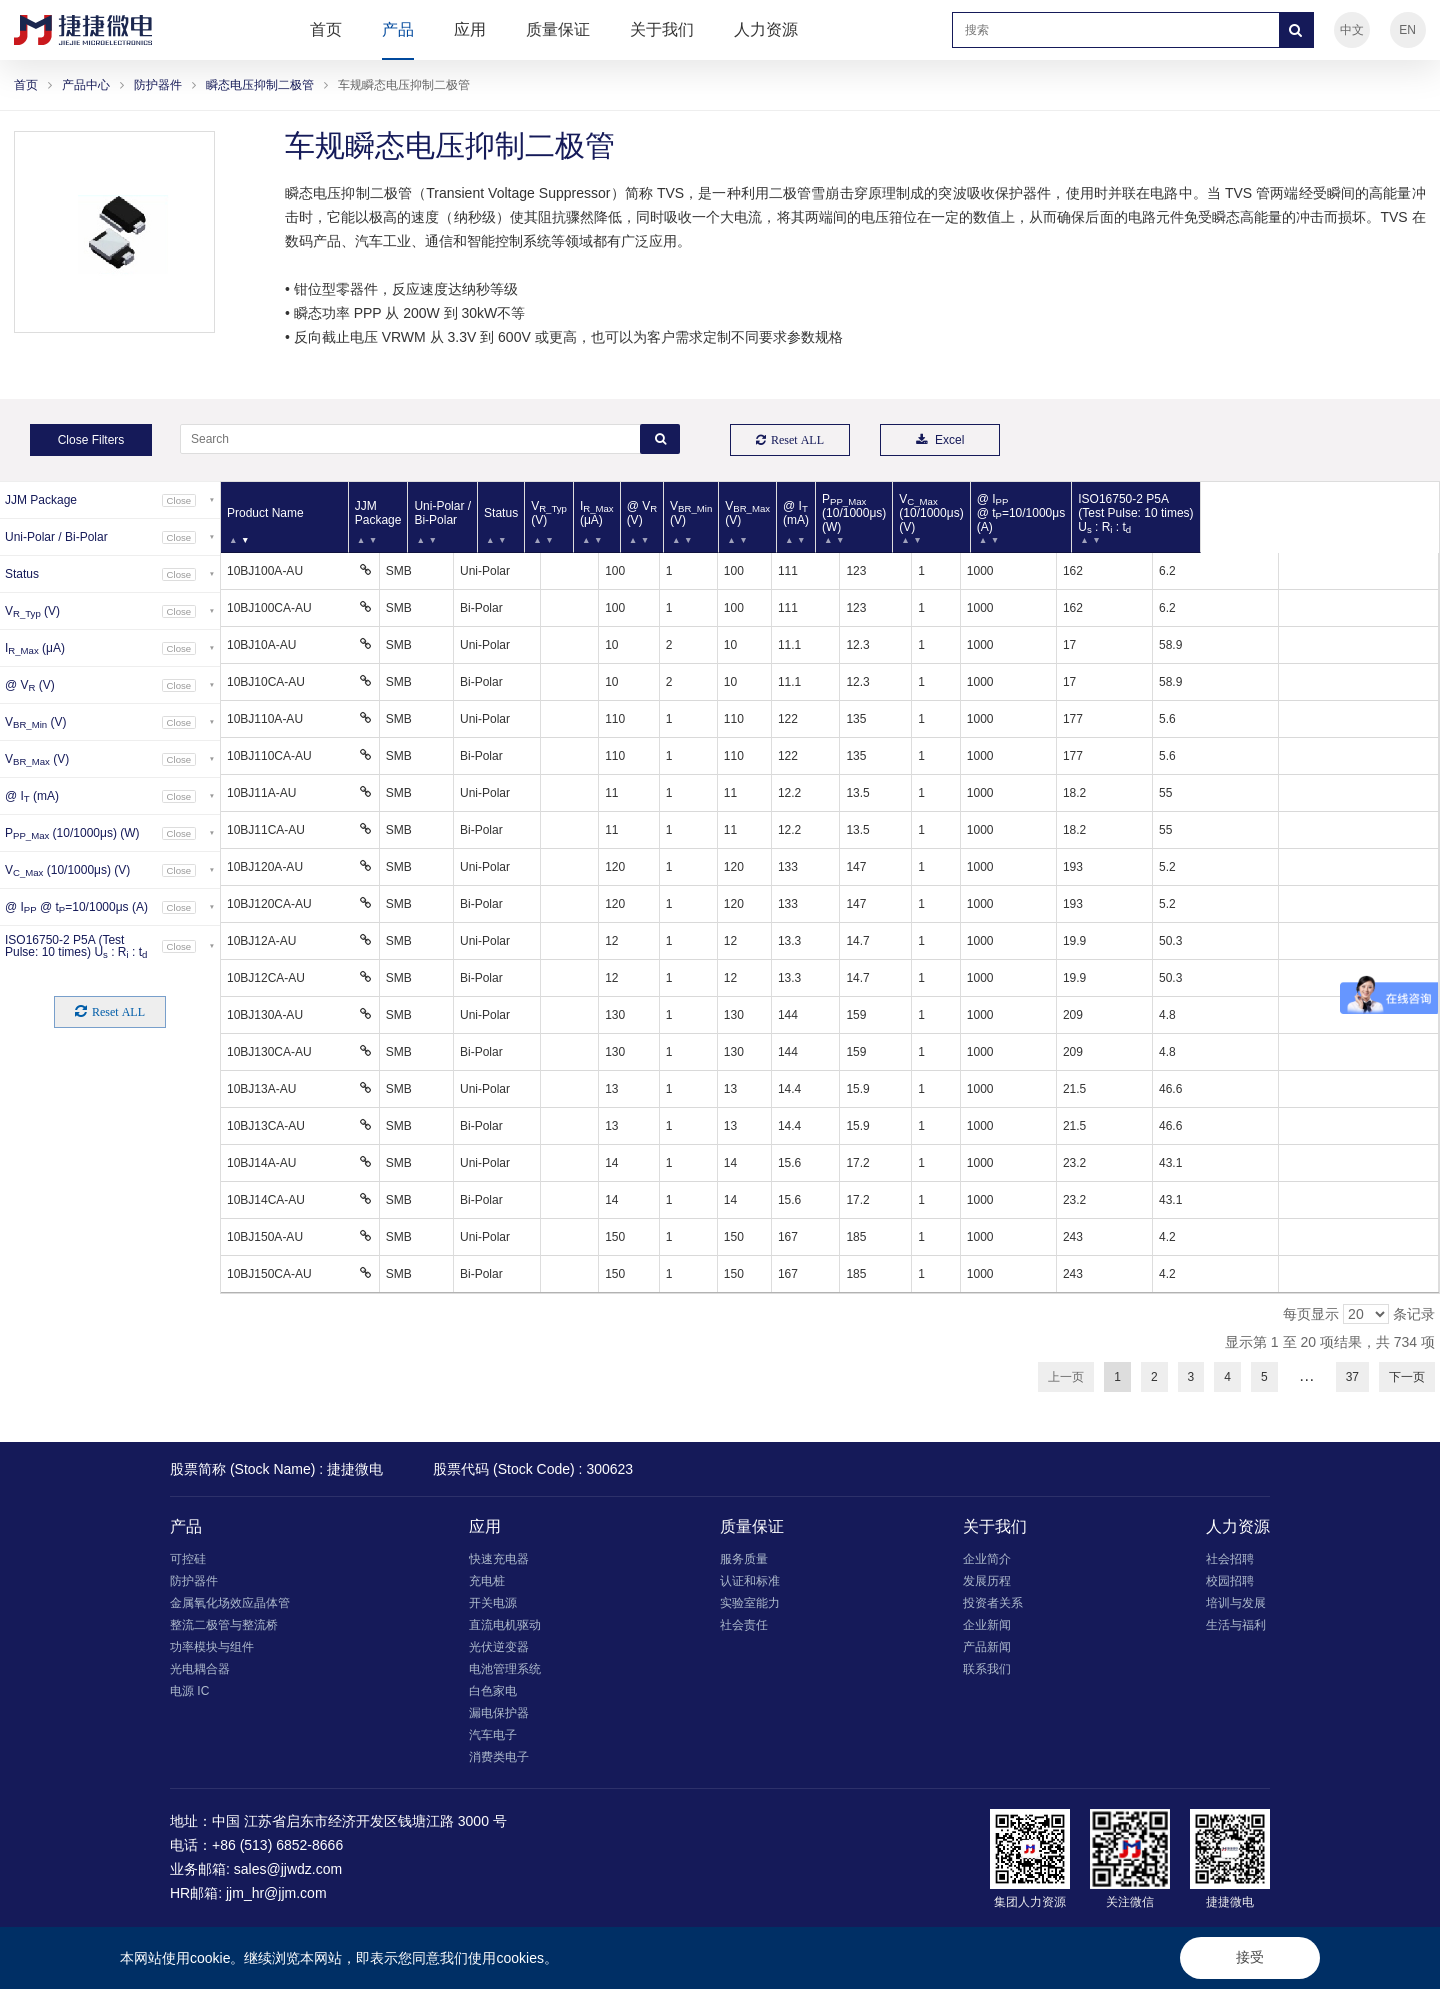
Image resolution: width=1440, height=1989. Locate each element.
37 (1352, 1377)
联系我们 (987, 1669)
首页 (326, 29)
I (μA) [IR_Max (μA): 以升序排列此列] (697, 513)
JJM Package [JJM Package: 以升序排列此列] (407, 513)
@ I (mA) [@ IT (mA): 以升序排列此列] (942, 513)
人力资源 (766, 29)
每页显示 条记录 (1359, 1314)
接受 (1250, 1957)
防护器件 (158, 85)
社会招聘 (1230, 1559)
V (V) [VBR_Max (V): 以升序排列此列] (880, 513)
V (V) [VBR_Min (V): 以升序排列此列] (812, 513)
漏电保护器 (499, 1713)
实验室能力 (750, 1603)
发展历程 (987, 1581)
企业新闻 (987, 1625)
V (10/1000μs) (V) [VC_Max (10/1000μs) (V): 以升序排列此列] (1103, 513)
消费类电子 (499, 1757)
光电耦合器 (200, 1669)
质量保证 (558, 29)
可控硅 (188, 1559)
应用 (470, 29)
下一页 (1407, 1377)
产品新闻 (987, 1647)
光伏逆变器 (499, 1647)
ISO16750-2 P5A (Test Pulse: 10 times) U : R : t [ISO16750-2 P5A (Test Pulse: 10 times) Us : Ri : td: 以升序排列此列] (1346, 513)
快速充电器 (499, 1559)
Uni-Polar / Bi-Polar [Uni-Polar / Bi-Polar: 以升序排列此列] (505, 513)
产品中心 (86, 85)
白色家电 (493, 1691)
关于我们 (662, 29)
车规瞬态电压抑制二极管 (404, 85)
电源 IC (189, 1691)
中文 (1352, 30)
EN (1407, 30)
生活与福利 (1236, 1625)
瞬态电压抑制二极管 (260, 85)
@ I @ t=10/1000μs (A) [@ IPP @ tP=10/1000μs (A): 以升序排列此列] (1210, 513)
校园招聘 (1230, 1581)
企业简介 (987, 1559)
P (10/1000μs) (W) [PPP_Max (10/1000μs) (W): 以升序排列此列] (1009, 513)
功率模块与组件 (212, 1647)
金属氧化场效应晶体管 (230, 1603)
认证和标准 (750, 1581)
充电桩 (487, 1581)
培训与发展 (1236, 1603)
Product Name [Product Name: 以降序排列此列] (265, 513)
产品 (398, 29)
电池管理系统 (505, 1669)
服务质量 (744, 1559)
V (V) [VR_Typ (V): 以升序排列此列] (638, 513)
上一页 (1066, 1377)
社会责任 (744, 1625)
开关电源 (493, 1603)
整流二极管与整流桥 (224, 1625)
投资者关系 (993, 1603)
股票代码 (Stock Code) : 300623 (533, 1469)
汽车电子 (493, 1735)
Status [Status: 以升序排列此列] (579, 513)
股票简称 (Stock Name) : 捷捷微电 (276, 1469)
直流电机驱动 (505, 1625)
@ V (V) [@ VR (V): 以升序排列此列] (752, 513)
